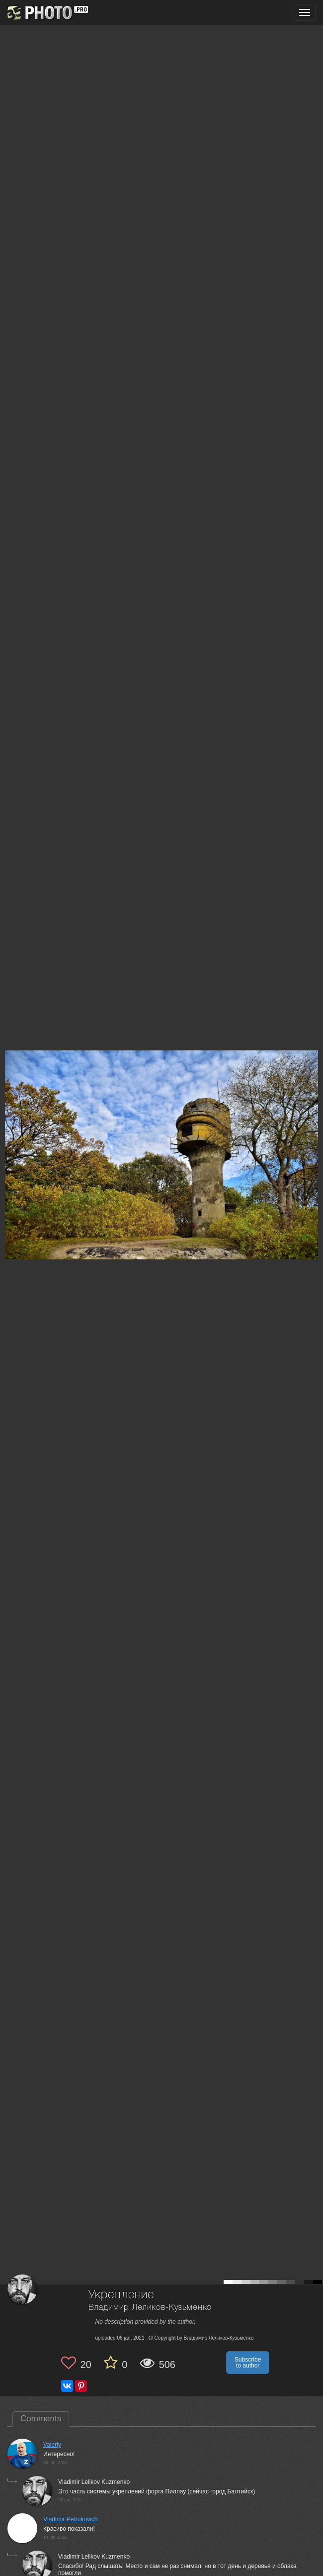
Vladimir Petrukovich (70, 2519)
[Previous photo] (9, 1121)
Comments (40, 2418)
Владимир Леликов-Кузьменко (150, 2307)
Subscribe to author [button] (248, 2362)
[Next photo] (313, 1121)
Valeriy (52, 2444)
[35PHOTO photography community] (46, 12)
